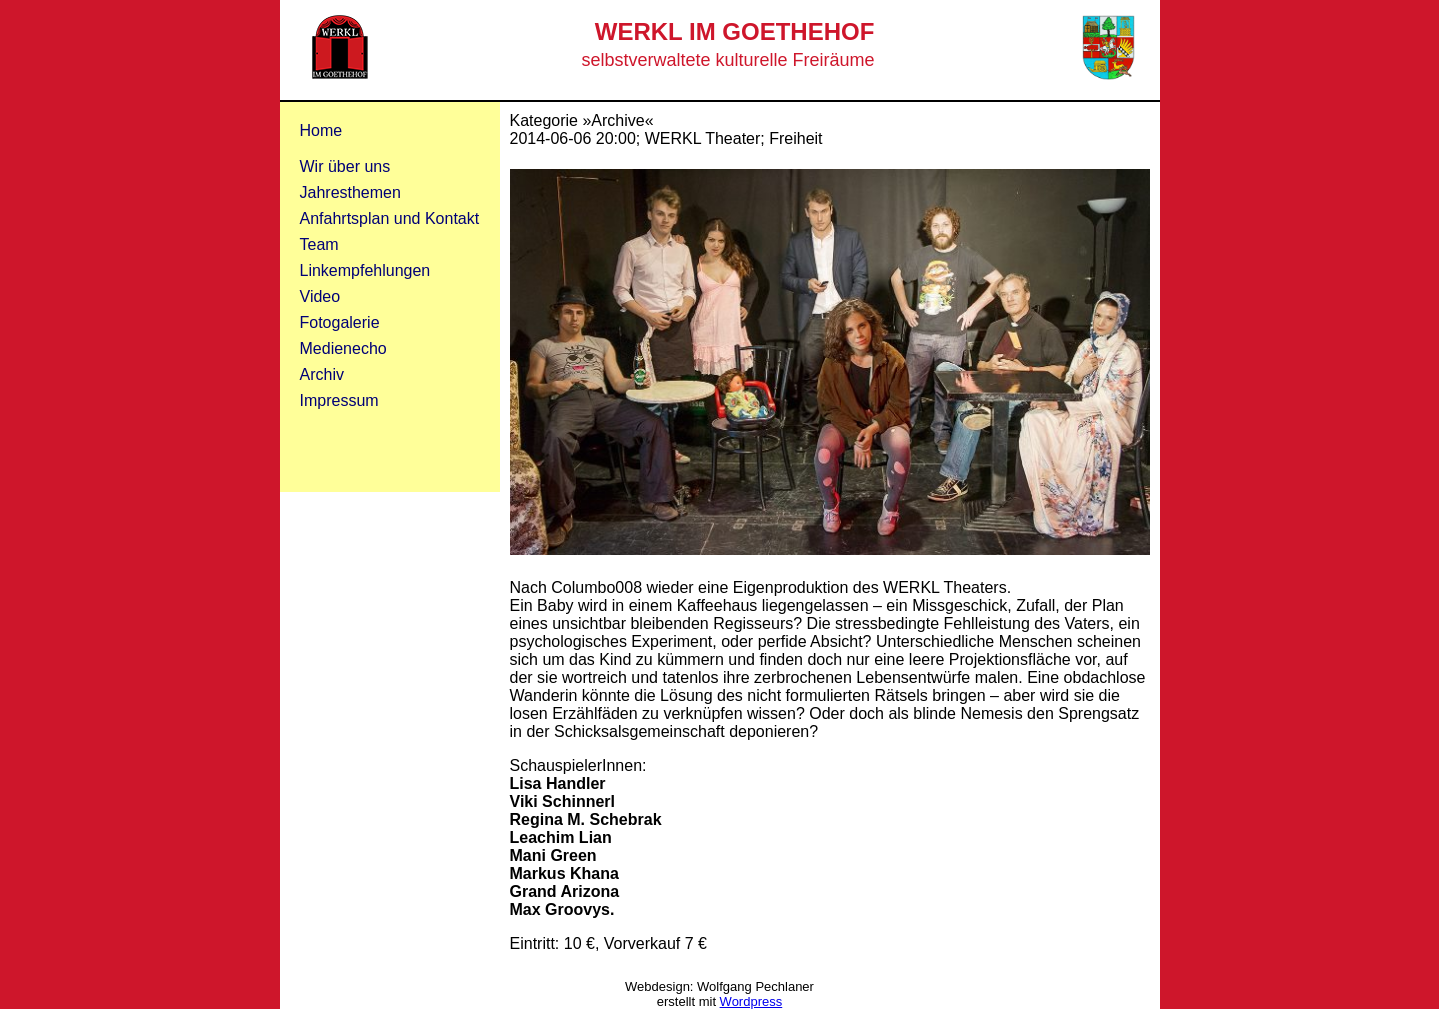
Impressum (339, 400)
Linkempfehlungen (365, 270)
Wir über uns (345, 166)
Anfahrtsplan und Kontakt (390, 218)
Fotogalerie (340, 322)
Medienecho (343, 348)
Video (320, 296)
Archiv (322, 374)
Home (321, 130)
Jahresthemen (350, 192)
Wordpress (751, 1001)
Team (319, 244)
